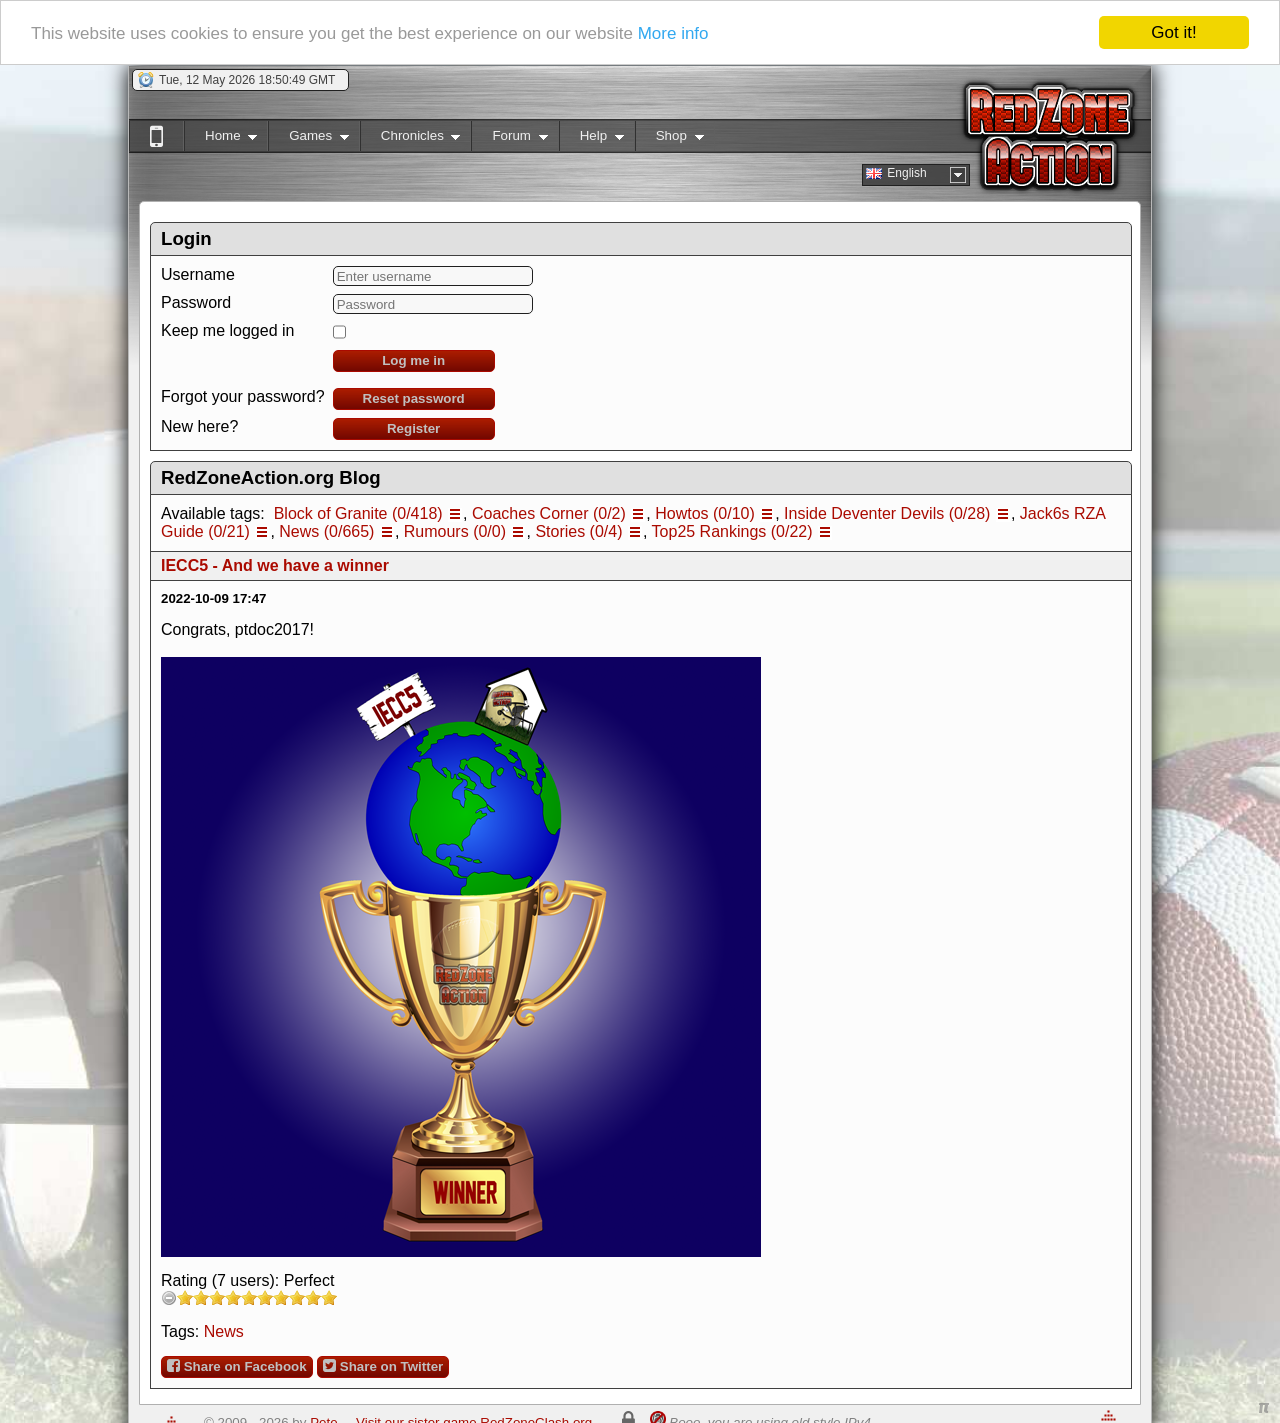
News (224, 1331)
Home (220, 139)
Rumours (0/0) (455, 531)
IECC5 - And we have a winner (275, 565)
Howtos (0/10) (705, 513)
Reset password (414, 398)
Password (196, 302)
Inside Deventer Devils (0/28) (887, 513)
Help (591, 139)
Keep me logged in (227, 330)
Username (198, 274)
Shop (669, 139)
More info (673, 32)
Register (413, 428)
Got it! (1173, 32)
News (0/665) (326, 531)
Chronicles (410, 139)
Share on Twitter (383, 1366)
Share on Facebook (237, 1366)
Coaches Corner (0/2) (549, 513)
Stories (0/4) (578, 531)
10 (329, 1297)
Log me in (413, 360)
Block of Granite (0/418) (358, 513)
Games (308, 139)
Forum (509, 139)
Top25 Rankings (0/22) (732, 531)
